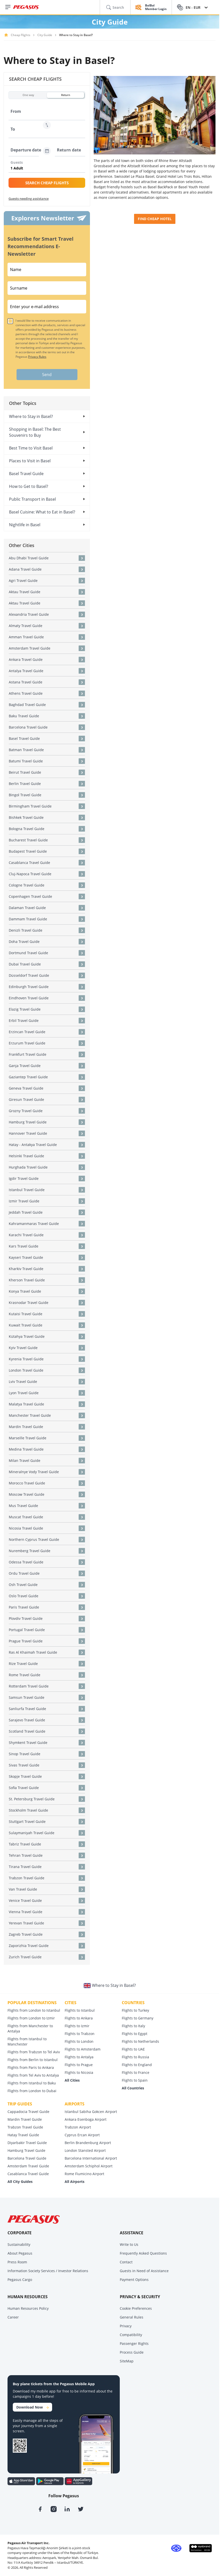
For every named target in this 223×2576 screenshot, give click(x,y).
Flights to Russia (135, 2057)
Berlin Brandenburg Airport (88, 2142)
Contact (126, 2262)
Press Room (17, 2262)
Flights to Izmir (77, 2025)
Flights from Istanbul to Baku (32, 2083)
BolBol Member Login (156, 7)
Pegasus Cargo (20, 2279)
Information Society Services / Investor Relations (48, 2270)
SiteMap (127, 2361)
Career (13, 2317)
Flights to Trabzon (79, 2033)
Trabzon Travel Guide (25, 2127)
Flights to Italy (133, 2025)
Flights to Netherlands (140, 2041)
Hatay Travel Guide (23, 2135)
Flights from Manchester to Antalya (30, 2028)
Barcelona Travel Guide (27, 2158)
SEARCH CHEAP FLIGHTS (47, 182)
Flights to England (137, 2064)
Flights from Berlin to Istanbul (33, 2059)
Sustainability (19, 2244)
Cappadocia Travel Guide (28, 2111)
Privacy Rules (37, 356)
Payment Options (134, 2279)
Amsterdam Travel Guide (28, 2166)
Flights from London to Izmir (31, 2018)
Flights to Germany (137, 2018)
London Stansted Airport (85, 2150)
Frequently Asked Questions (143, 2253)
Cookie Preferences (136, 2308)
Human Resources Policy (28, 2308)
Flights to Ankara (79, 2018)
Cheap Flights (20, 35)
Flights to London (79, 2041)
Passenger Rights (134, 2343)
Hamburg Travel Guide (26, 2150)
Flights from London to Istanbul (34, 2010)
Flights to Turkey (135, 2010)
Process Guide (132, 2352)
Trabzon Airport (78, 2127)
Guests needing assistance (29, 198)
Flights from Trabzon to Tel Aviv (34, 2052)
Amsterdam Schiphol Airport (89, 2166)
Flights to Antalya (79, 2057)
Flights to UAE (133, 2049)
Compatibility (131, 2334)
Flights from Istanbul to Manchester (27, 2041)
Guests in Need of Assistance (144, 2270)
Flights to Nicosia (79, 2072)
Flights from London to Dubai (32, 2090)
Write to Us (129, 2244)
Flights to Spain (135, 2080)
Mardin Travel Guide (25, 2119)
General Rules (131, 2317)
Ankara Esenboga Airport (85, 2119)
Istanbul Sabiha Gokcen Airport (91, 2111)
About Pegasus (20, 2253)
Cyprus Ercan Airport (82, 2135)
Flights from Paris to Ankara (31, 2067)
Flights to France (135, 2072)
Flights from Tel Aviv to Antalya (33, 2075)
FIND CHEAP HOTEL (155, 218)
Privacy (126, 2326)
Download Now (32, 2407)
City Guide (44, 35)
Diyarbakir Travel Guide (27, 2142)
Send (47, 374)
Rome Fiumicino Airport (84, 2173)
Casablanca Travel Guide (28, 2173)
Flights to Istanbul (80, 2010)
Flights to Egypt (134, 2033)
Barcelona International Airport (91, 2158)
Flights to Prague (79, 2064)
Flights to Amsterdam (82, 2049)
